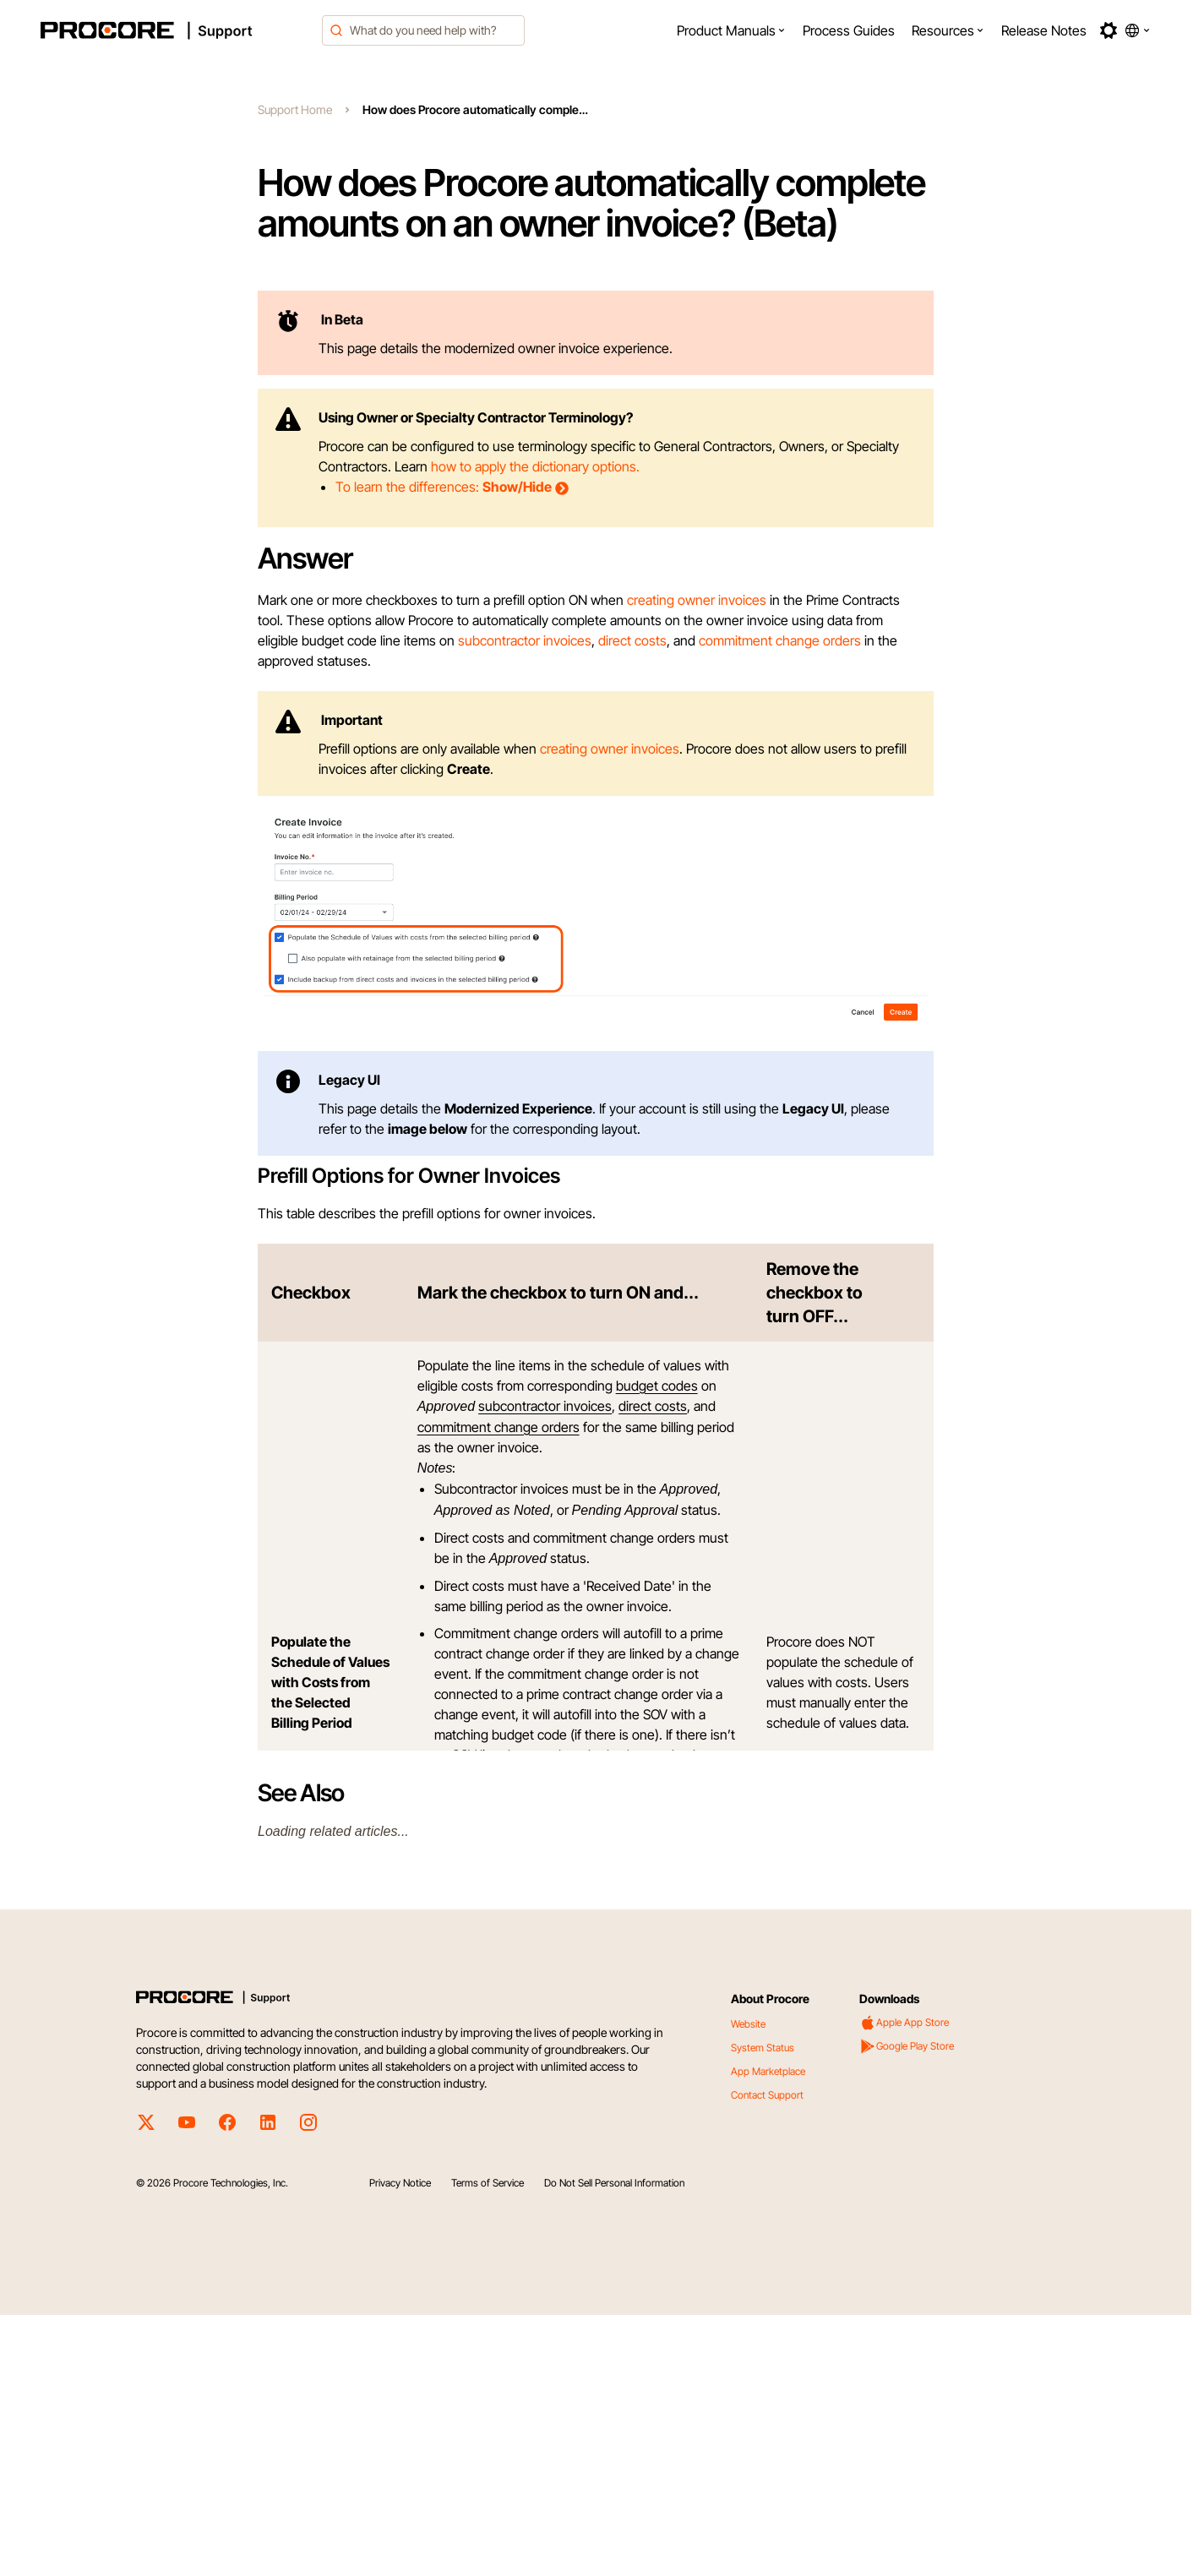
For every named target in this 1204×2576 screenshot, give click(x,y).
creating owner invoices (696, 599)
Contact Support (767, 2356)
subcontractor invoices (524, 640)
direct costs (632, 640)
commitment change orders (780, 640)
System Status (762, 2308)
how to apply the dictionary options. (535, 466)
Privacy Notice (400, 2443)
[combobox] (423, 30)
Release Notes (1044, 30)
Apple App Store (904, 2283)
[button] (731, 30)
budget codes (657, 1646)
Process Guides (849, 30)
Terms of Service (487, 2443)
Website (748, 2285)
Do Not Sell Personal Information (614, 2443)
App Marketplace (768, 2332)
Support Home (295, 109)
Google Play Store (906, 2307)
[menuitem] (731, 30)
